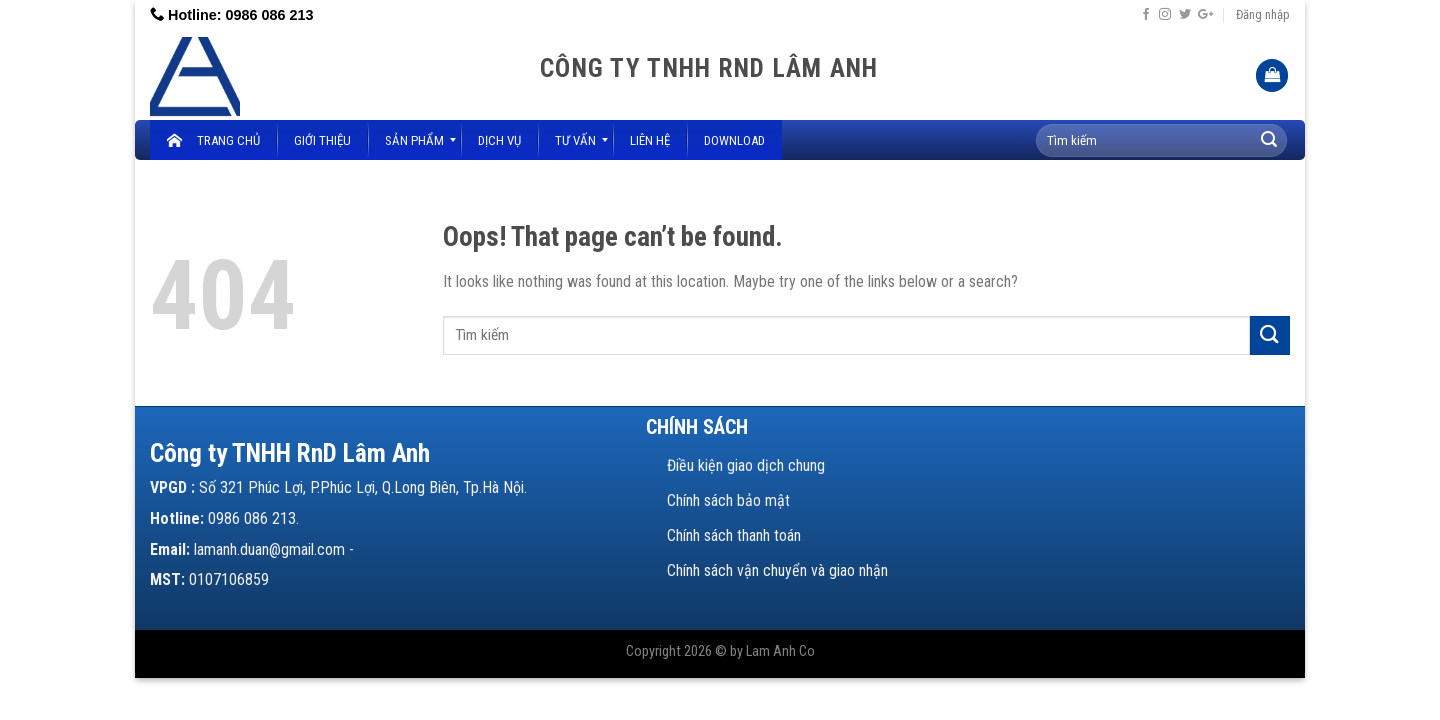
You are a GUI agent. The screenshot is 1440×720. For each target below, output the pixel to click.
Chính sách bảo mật (728, 500)
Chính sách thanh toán (734, 535)
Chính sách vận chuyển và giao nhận (777, 570)
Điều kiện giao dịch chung (746, 465)
